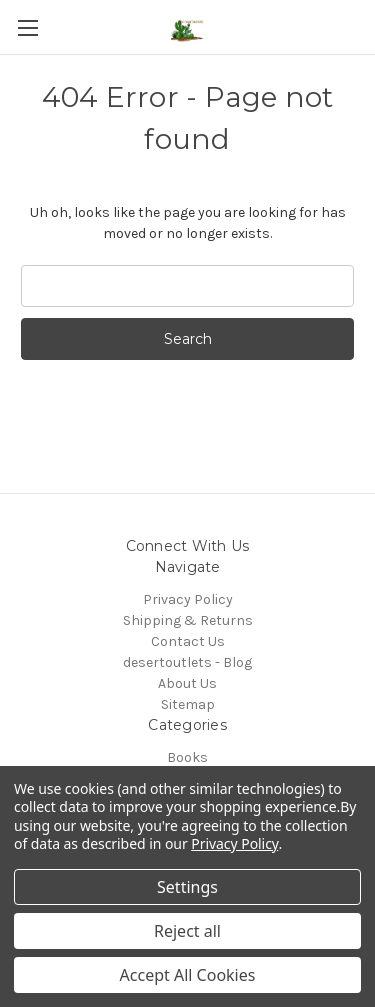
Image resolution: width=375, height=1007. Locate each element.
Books (187, 757)
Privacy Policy (188, 599)
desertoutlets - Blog (187, 662)
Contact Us (188, 641)
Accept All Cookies (188, 975)
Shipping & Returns (188, 620)
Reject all (187, 931)
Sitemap (188, 704)
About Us (187, 683)
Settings (187, 887)
